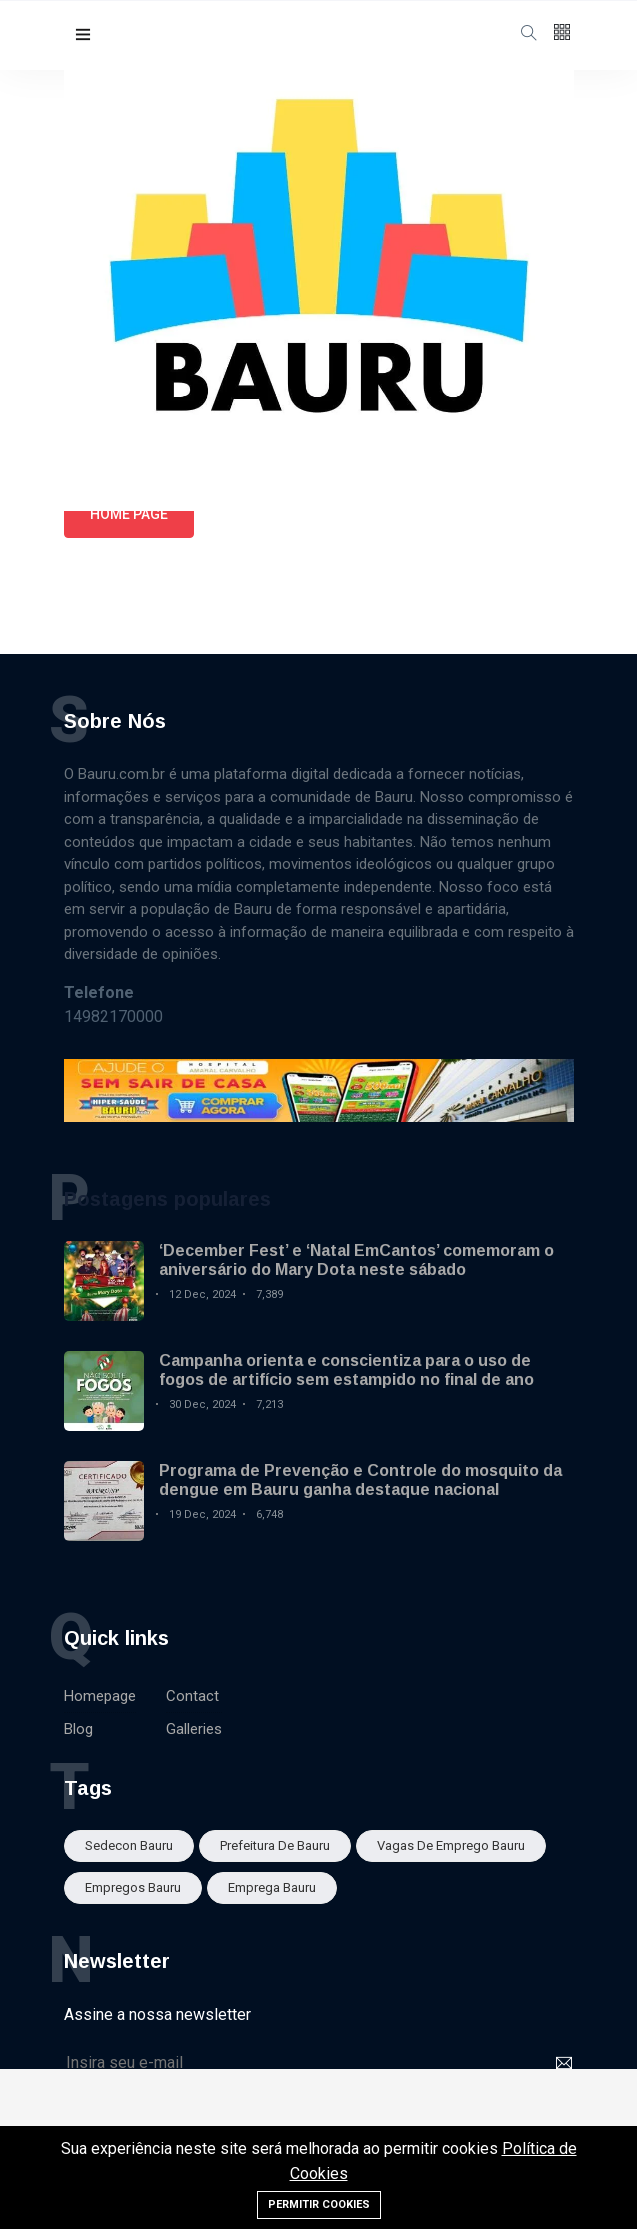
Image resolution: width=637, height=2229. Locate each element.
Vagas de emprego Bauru (451, 1845)
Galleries (194, 1729)
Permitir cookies (319, 2204)
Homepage (100, 1696)
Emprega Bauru (272, 1887)
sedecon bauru (129, 1845)
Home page (129, 514)
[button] (83, 35)
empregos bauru (133, 1887)
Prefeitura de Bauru (275, 1845)
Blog (78, 1729)
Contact (192, 1696)
